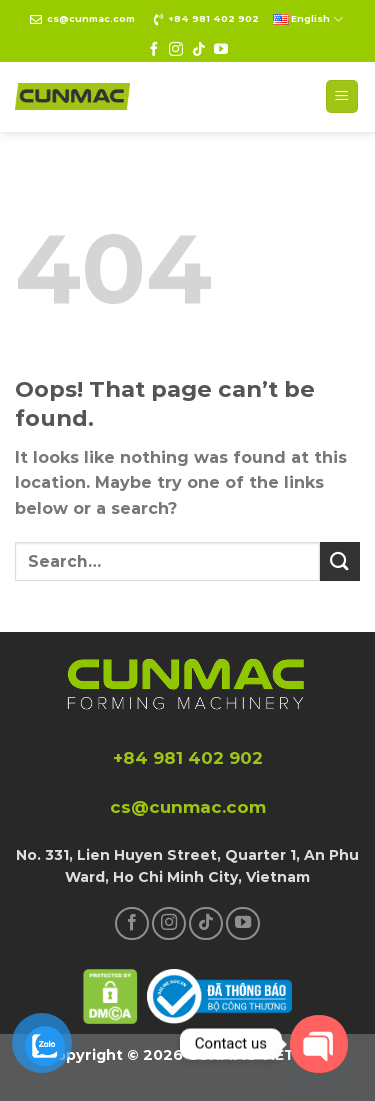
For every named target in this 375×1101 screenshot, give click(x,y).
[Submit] (340, 561)
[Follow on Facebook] (154, 50)
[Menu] (342, 96)
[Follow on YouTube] (221, 50)
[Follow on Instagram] (176, 50)
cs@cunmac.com (91, 18)
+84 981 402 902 (213, 18)
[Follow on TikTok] (199, 50)
